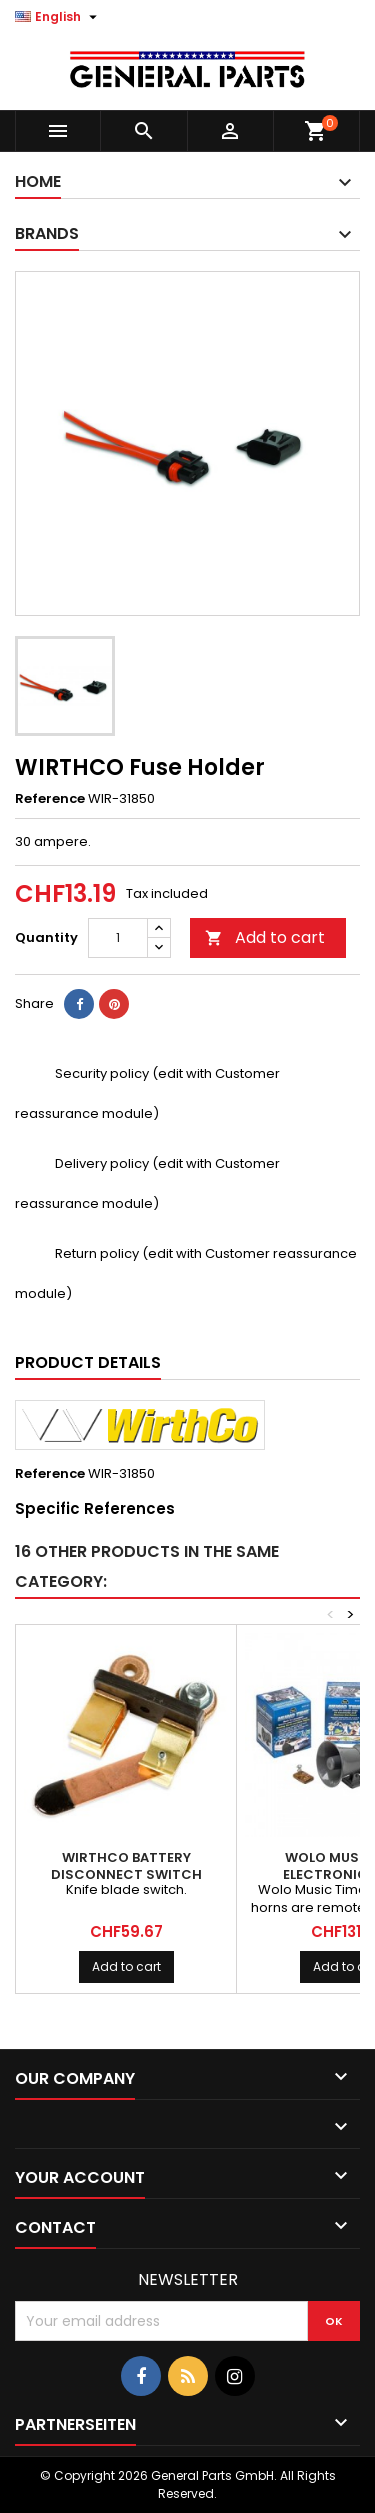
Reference (50, 799)
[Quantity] (118, 938)
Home (38, 181)
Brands (47, 233)
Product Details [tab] (88, 1362)
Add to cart (265, 937)
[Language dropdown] (58, 17)
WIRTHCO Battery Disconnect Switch (126, 1866)
